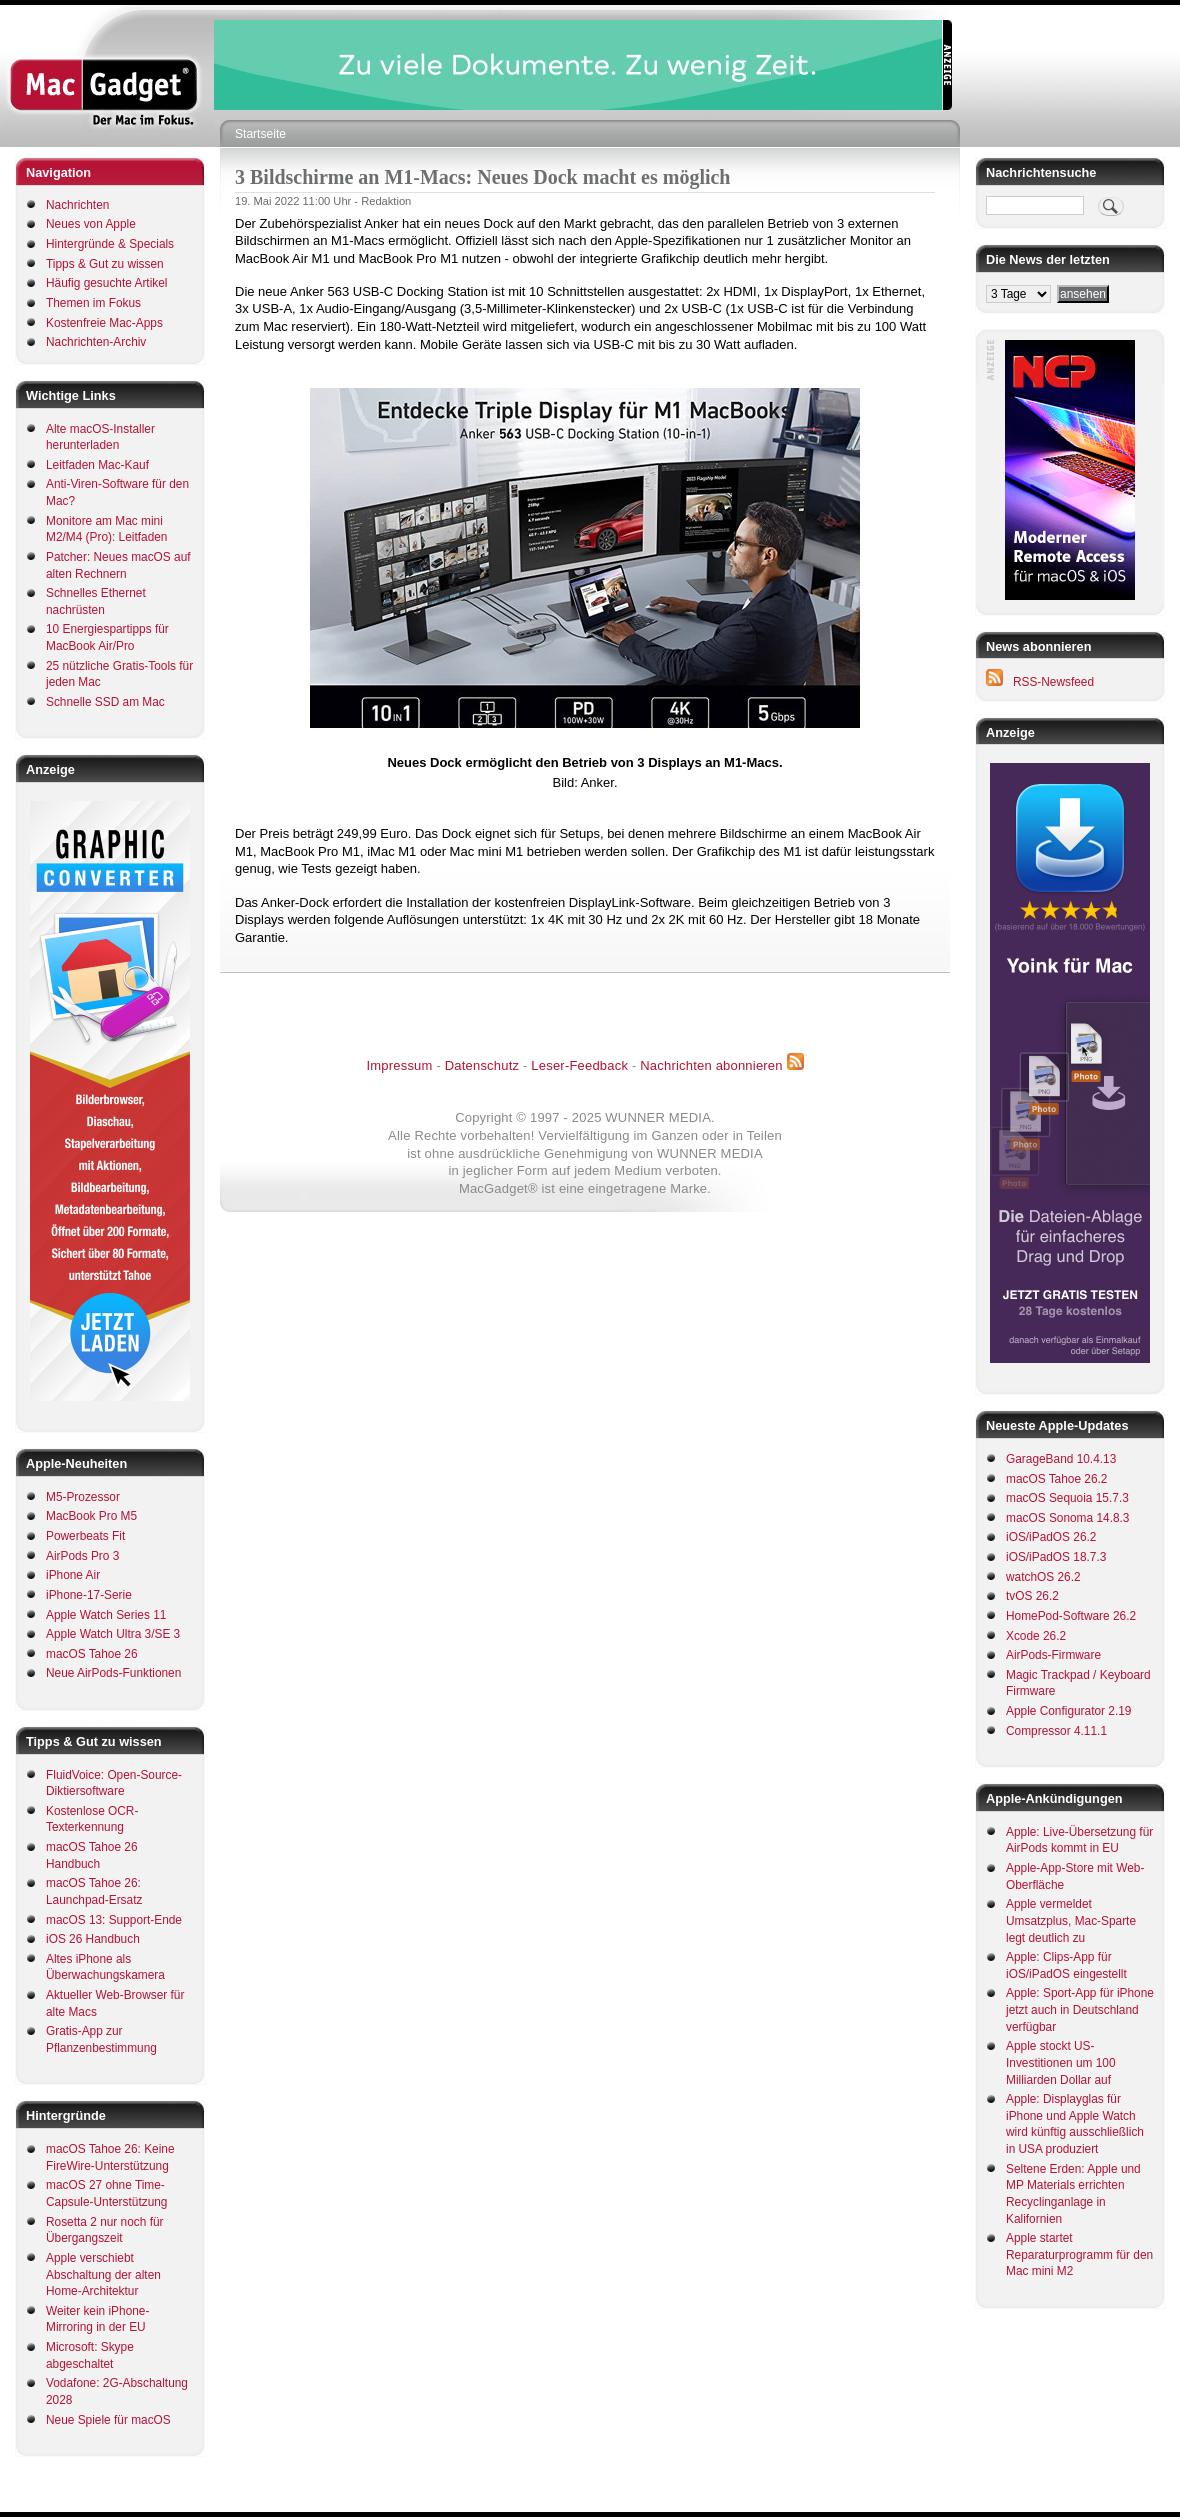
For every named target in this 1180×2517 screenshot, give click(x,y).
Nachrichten (77, 205)
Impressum (399, 1065)
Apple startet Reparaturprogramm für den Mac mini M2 (1079, 2254)
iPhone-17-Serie (89, 1595)
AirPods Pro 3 (82, 1556)
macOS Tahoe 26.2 (1056, 1479)
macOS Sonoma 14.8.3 (1067, 1518)
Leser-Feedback (579, 1065)
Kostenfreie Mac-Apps (104, 323)
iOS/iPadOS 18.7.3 (1056, 1557)
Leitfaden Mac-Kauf (97, 465)
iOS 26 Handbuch (93, 1939)
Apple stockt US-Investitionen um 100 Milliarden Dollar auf (1061, 2062)
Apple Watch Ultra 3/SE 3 (113, 1634)
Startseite (260, 134)
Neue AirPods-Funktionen (113, 1673)
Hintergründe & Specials (110, 244)
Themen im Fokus (93, 303)
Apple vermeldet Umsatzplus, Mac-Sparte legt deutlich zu (1071, 1920)
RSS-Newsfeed (1053, 682)
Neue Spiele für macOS (108, 2420)
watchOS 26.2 (1043, 1577)
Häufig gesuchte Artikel (106, 283)
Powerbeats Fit (85, 1536)
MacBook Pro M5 (91, 1516)
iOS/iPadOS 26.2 (1051, 1537)
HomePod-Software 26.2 (1071, 1616)
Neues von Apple (91, 224)
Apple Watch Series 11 (106, 1615)
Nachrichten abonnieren (711, 1065)
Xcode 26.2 (1036, 1636)
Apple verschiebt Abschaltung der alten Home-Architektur (103, 2274)
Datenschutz (482, 1065)
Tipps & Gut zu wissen (105, 264)
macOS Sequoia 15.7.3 (1067, 1498)
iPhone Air (73, 1575)
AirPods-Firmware (1053, 1655)
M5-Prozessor (83, 1497)
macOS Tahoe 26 (92, 1654)
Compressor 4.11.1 (1056, 1731)
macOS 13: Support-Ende (114, 1920)
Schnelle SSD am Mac (105, 702)
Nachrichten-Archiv (96, 342)
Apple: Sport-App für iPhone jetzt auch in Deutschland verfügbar (1080, 2009)
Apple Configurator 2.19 (1068, 1711)
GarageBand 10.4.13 (1061, 1459)
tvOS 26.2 (1032, 1596)
